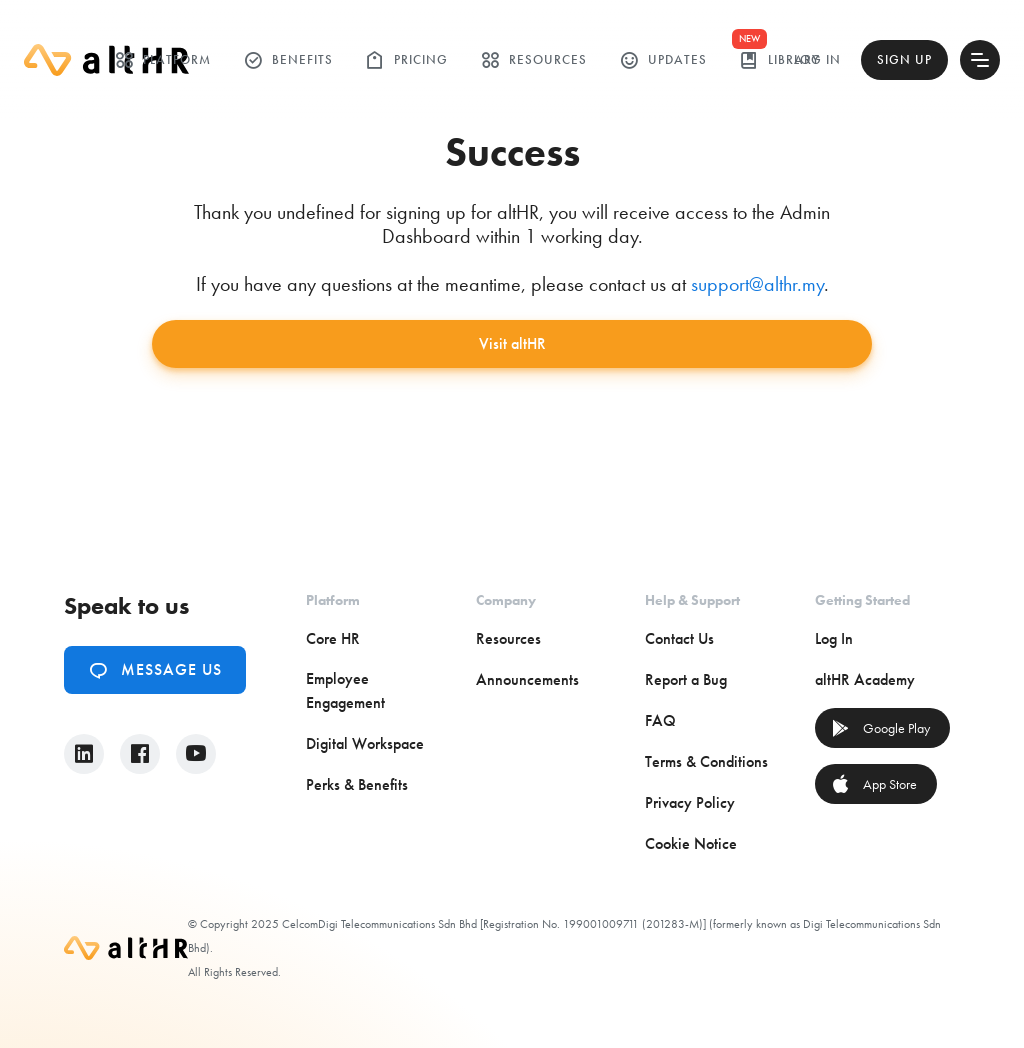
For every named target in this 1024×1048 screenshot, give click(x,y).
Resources (533, 60)
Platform (162, 60)
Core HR (333, 638)
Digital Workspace (365, 743)
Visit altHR (512, 343)
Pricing (406, 60)
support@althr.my (757, 284)
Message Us (155, 670)
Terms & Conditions (706, 761)
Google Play (880, 728)
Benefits (288, 60)
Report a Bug (686, 679)
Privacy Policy (690, 802)
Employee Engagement (345, 690)
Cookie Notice (691, 843)
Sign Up (904, 59)
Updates (663, 60)
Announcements (527, 679)
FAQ (660, 720)
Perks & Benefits (357, 784)
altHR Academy (865, 679)
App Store (874, 784)
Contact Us (679, 638)
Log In (817, 59)
